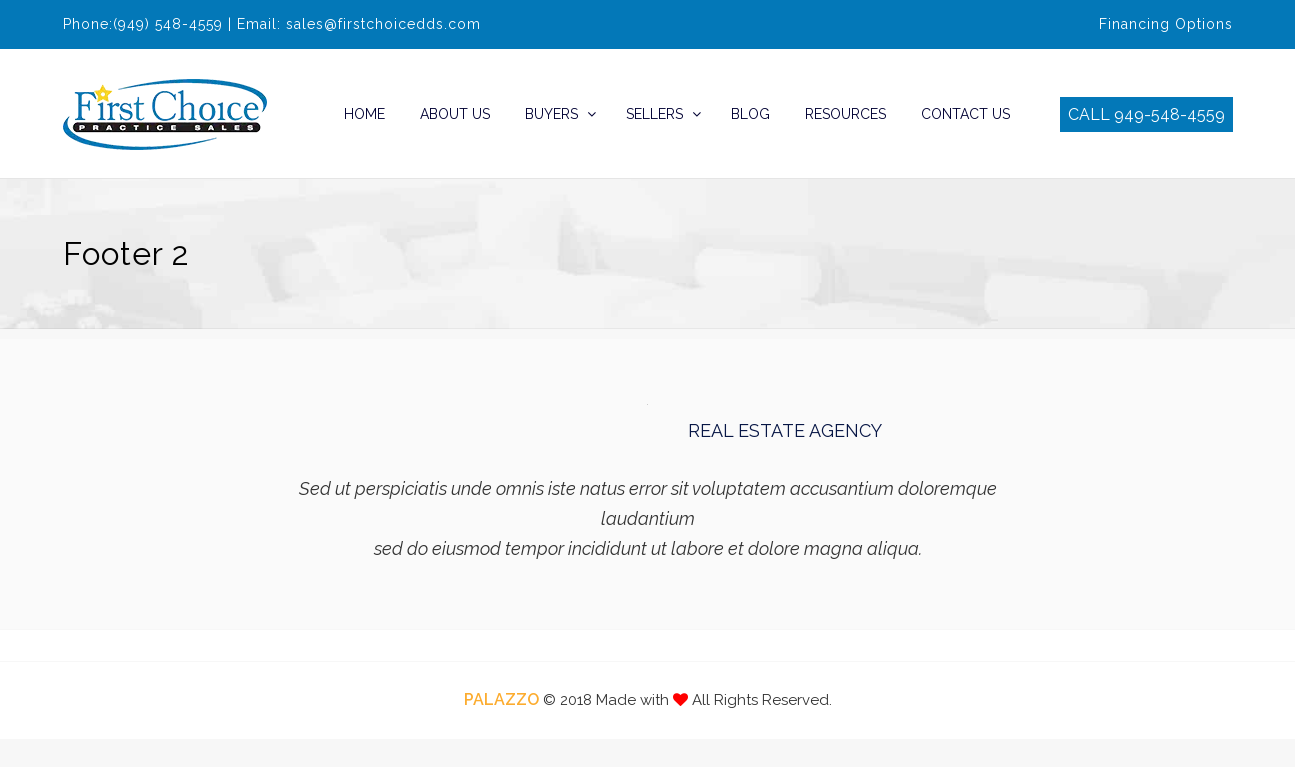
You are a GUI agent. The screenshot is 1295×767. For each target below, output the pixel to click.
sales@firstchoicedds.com (383, 24)
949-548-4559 (1169, 114)
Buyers (551, 114)
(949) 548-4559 (168, 24)
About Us (455, 114)
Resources (845, 114)
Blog (750, 114)
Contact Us (965, 114)
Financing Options (1166, 24)
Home (364, 114)
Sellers (654, 114)
